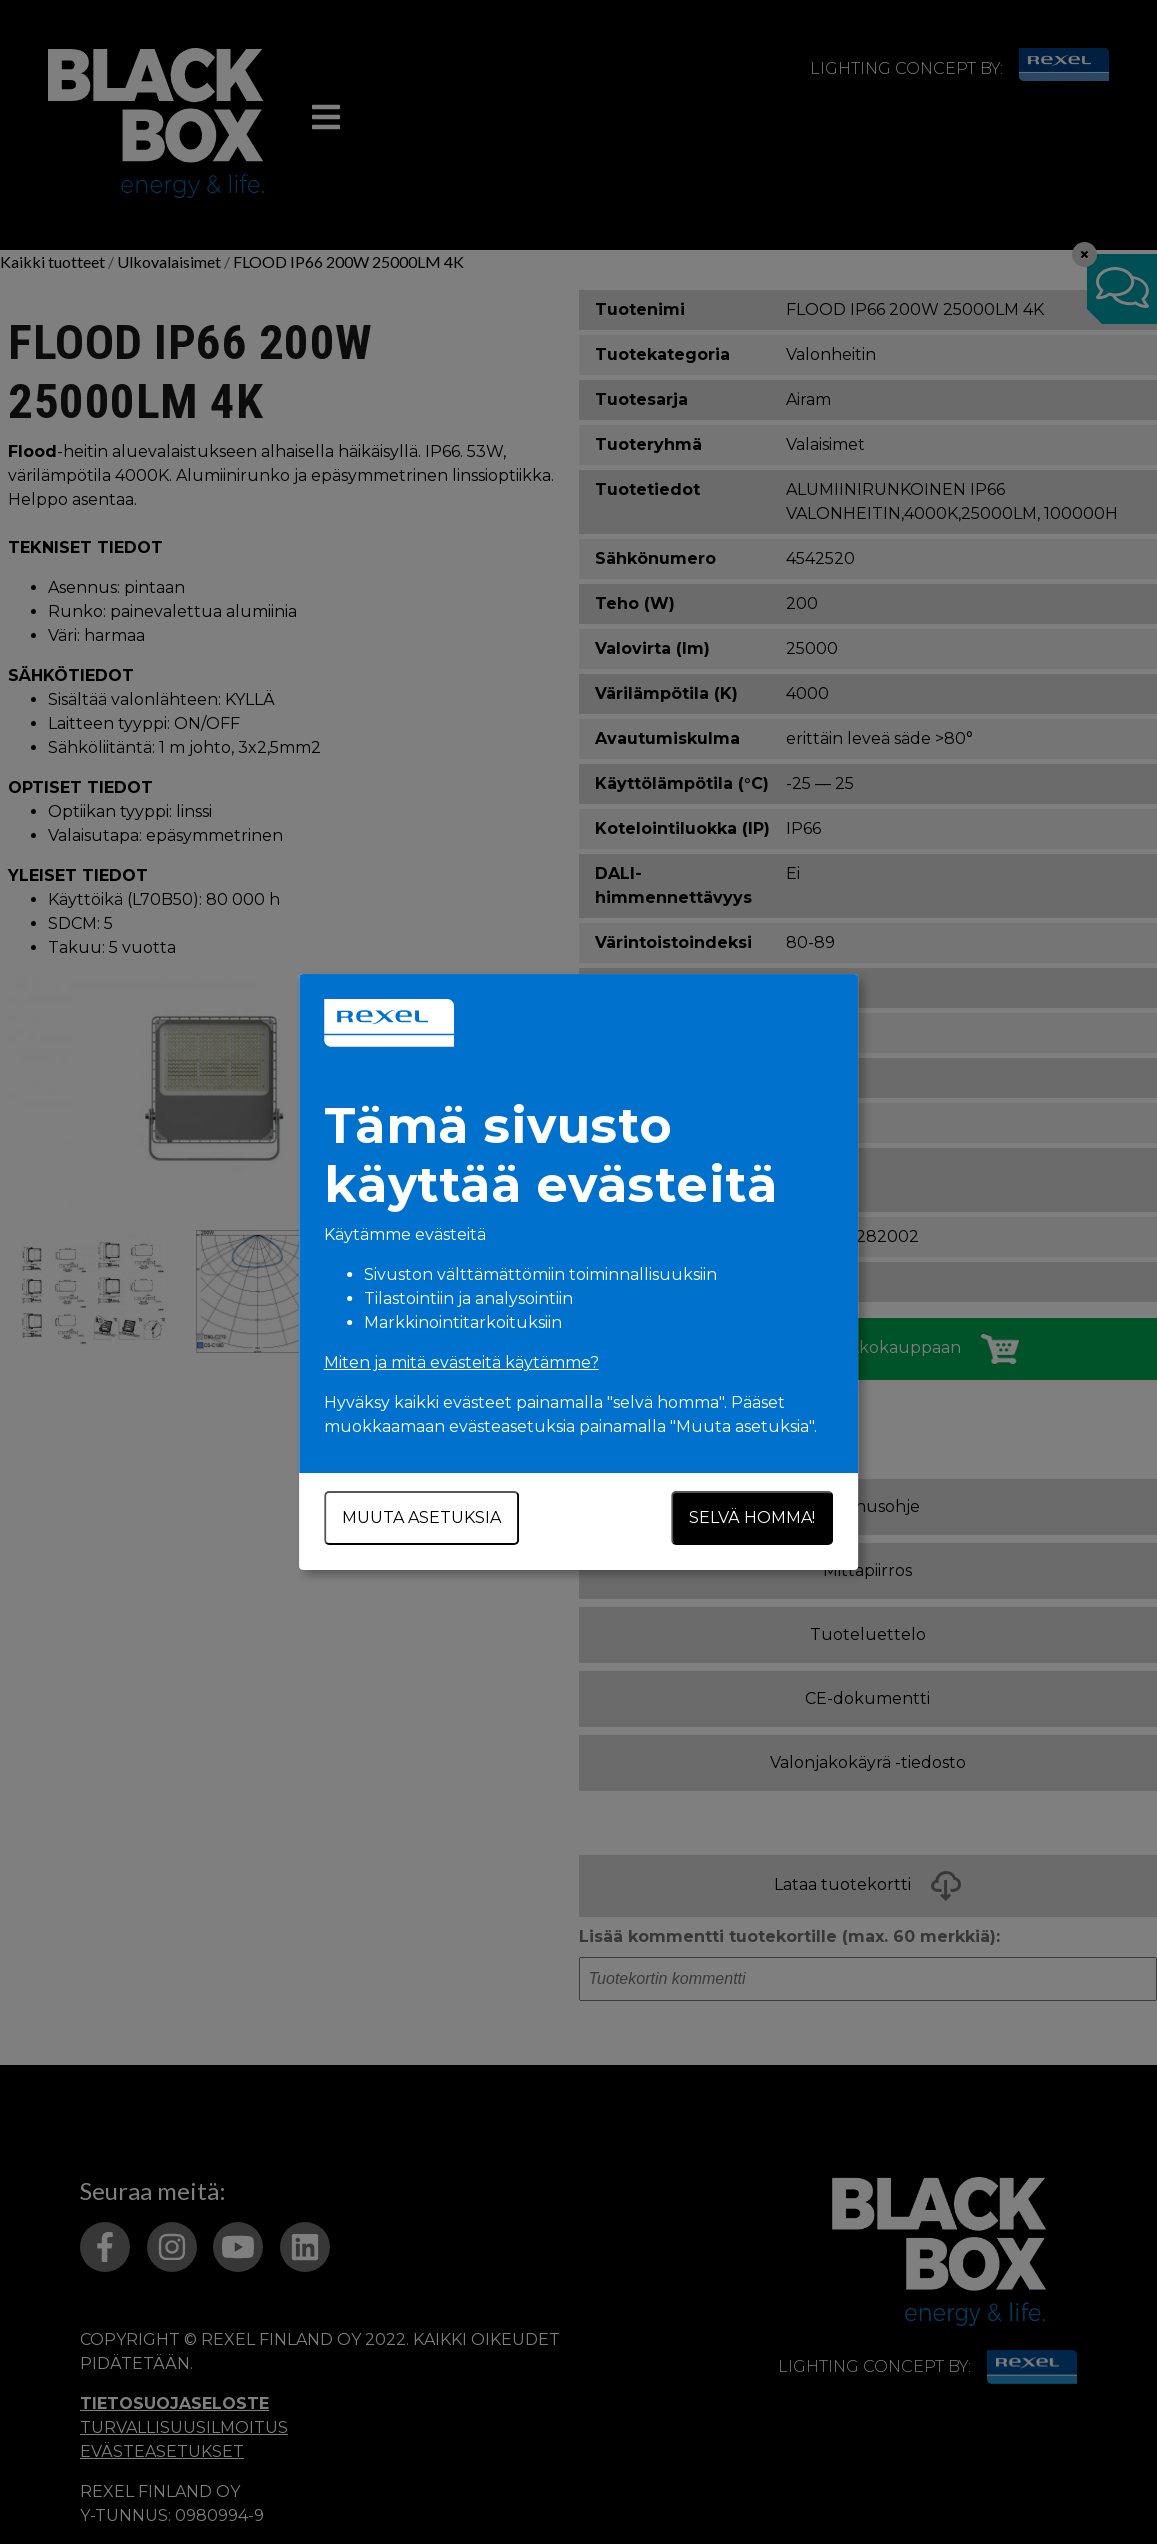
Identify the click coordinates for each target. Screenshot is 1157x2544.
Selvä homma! (753, 1517)
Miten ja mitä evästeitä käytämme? (461, 1362)
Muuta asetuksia (421, 1517)
